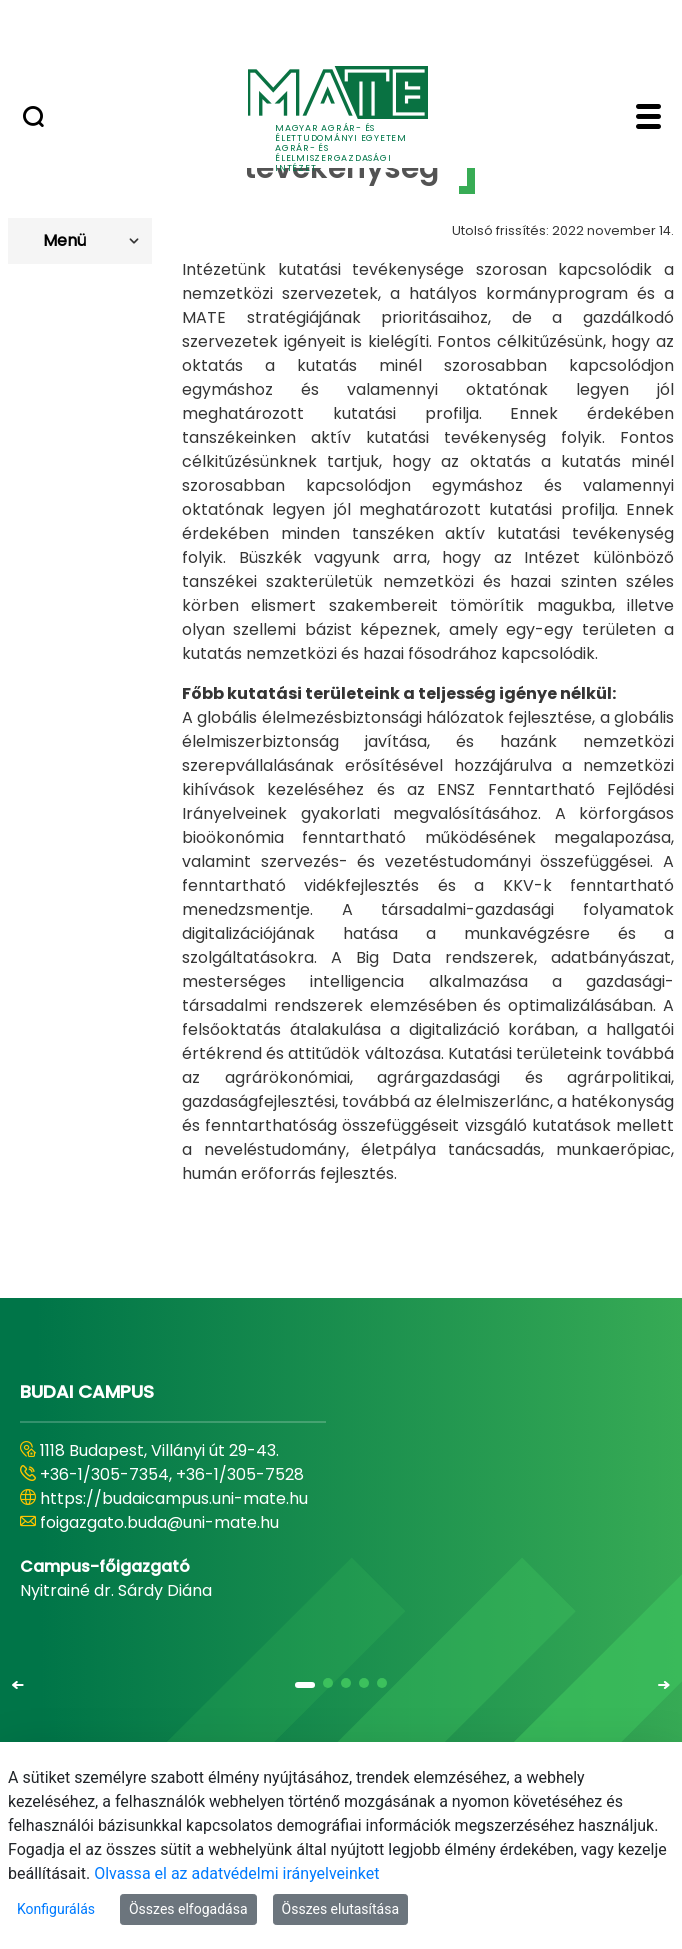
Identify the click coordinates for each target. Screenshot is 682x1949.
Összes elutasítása (341, 1909)
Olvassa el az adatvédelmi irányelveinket (236, 1873)
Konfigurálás (56, 1909)
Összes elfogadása (188, 1909)
